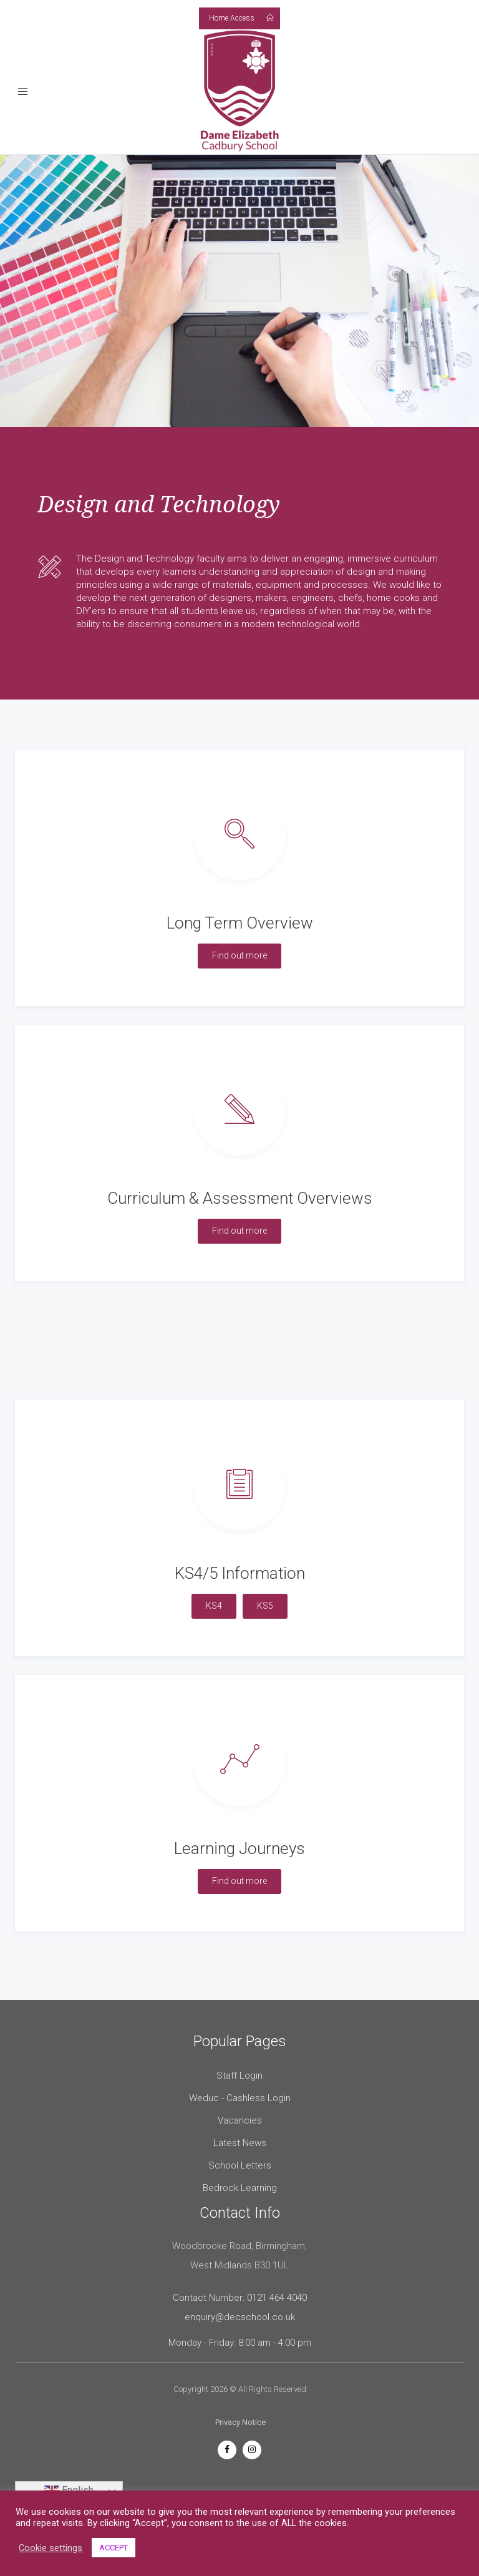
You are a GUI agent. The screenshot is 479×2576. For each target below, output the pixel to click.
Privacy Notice (240, 2422)
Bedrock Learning (240, 2187)
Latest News (239, 2143)
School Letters (239, 2165)
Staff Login (239, 2075)
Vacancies (240, 2120)
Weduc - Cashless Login (240, 2098)
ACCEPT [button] (113, 2547)
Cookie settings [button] (50, 2548)
